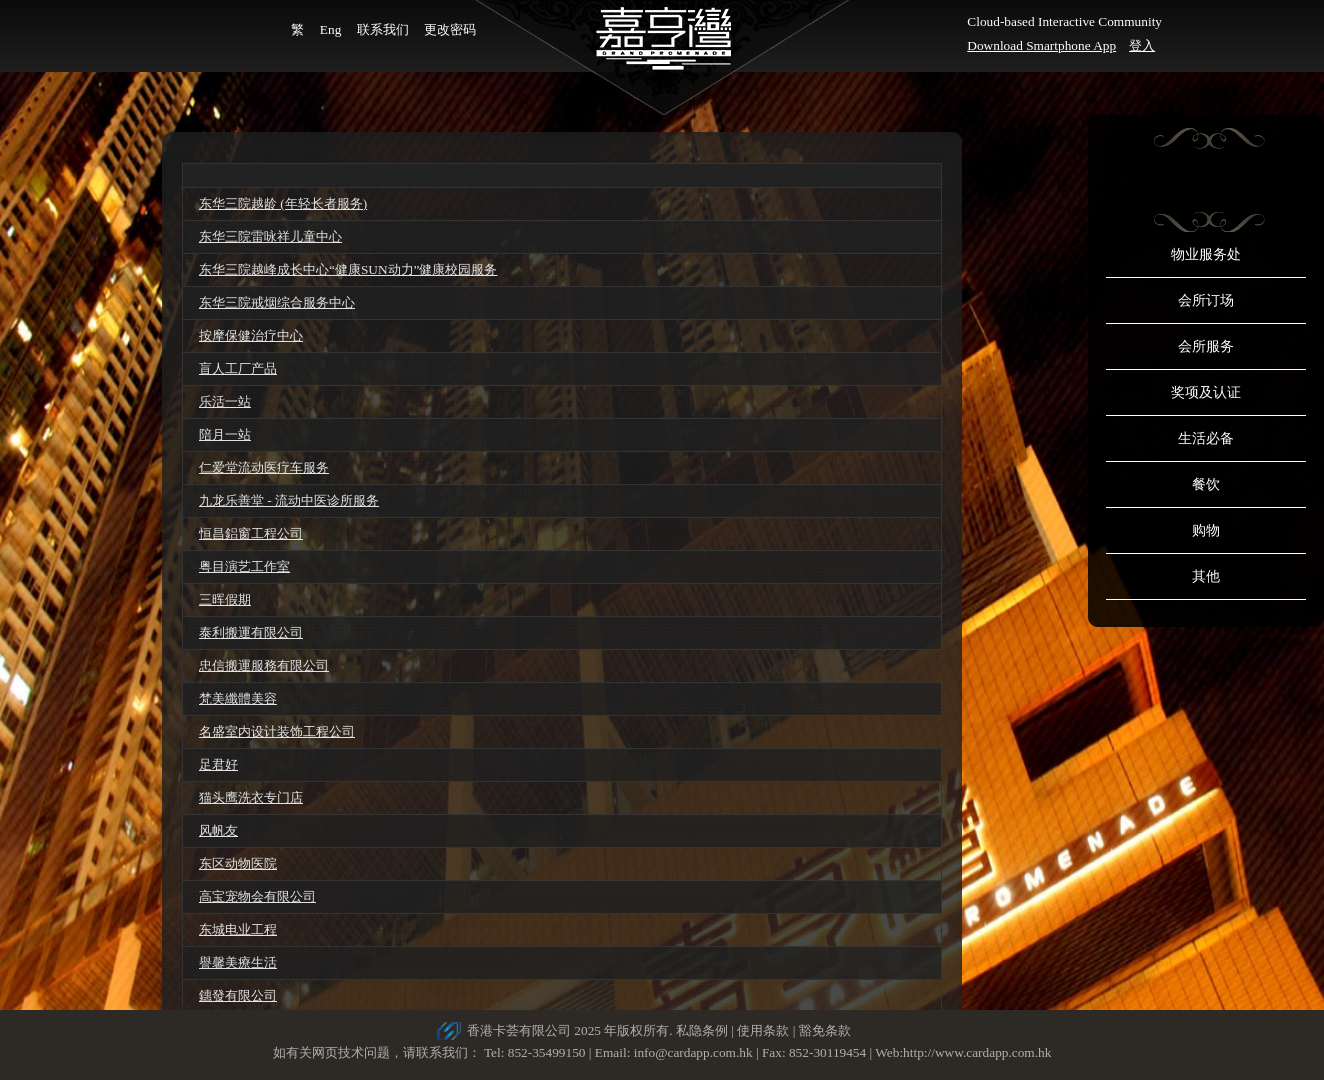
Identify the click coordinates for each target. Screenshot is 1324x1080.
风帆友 (218, 830)
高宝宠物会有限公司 (257, 896)
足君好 (218, 764)
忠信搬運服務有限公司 (264, 665)
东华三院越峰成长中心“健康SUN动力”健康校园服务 (348, 269)
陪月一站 (225, 434)
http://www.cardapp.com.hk (977, 1052)
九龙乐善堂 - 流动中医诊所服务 (289, 500)
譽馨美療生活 (238, 962)
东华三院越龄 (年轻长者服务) (283, 203)
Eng (330, 29)
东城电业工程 (238, 929)
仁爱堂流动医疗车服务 (264, 467)
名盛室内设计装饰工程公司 (277, 731)
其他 (1206, 576)
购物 (1206, 530)
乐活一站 (225, 401)
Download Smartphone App (1041, 45)
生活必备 (1206, 438)
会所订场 (1206, 300)
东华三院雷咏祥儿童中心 (270, 236)
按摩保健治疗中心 (251, 335)
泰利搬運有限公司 (251, 632)
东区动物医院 (238, 863)
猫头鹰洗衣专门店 (251, 797)
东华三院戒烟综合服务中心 (277, 302)
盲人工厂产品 (238, 368)
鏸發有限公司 (238, 995)
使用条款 (763, 1030)
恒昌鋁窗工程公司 (251, 533)
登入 (1142, 45)
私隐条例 (702, 1030)
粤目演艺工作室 (244, 566)
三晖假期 (225, 599)
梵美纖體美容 (238, 698)
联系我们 (383, 29)
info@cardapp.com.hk (695, 1052)
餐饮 (1206, 484)
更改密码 (450, 29)
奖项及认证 (1206, 392)
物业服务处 (1206, 254)
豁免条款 (825, 1030)
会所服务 (1206, 346)
